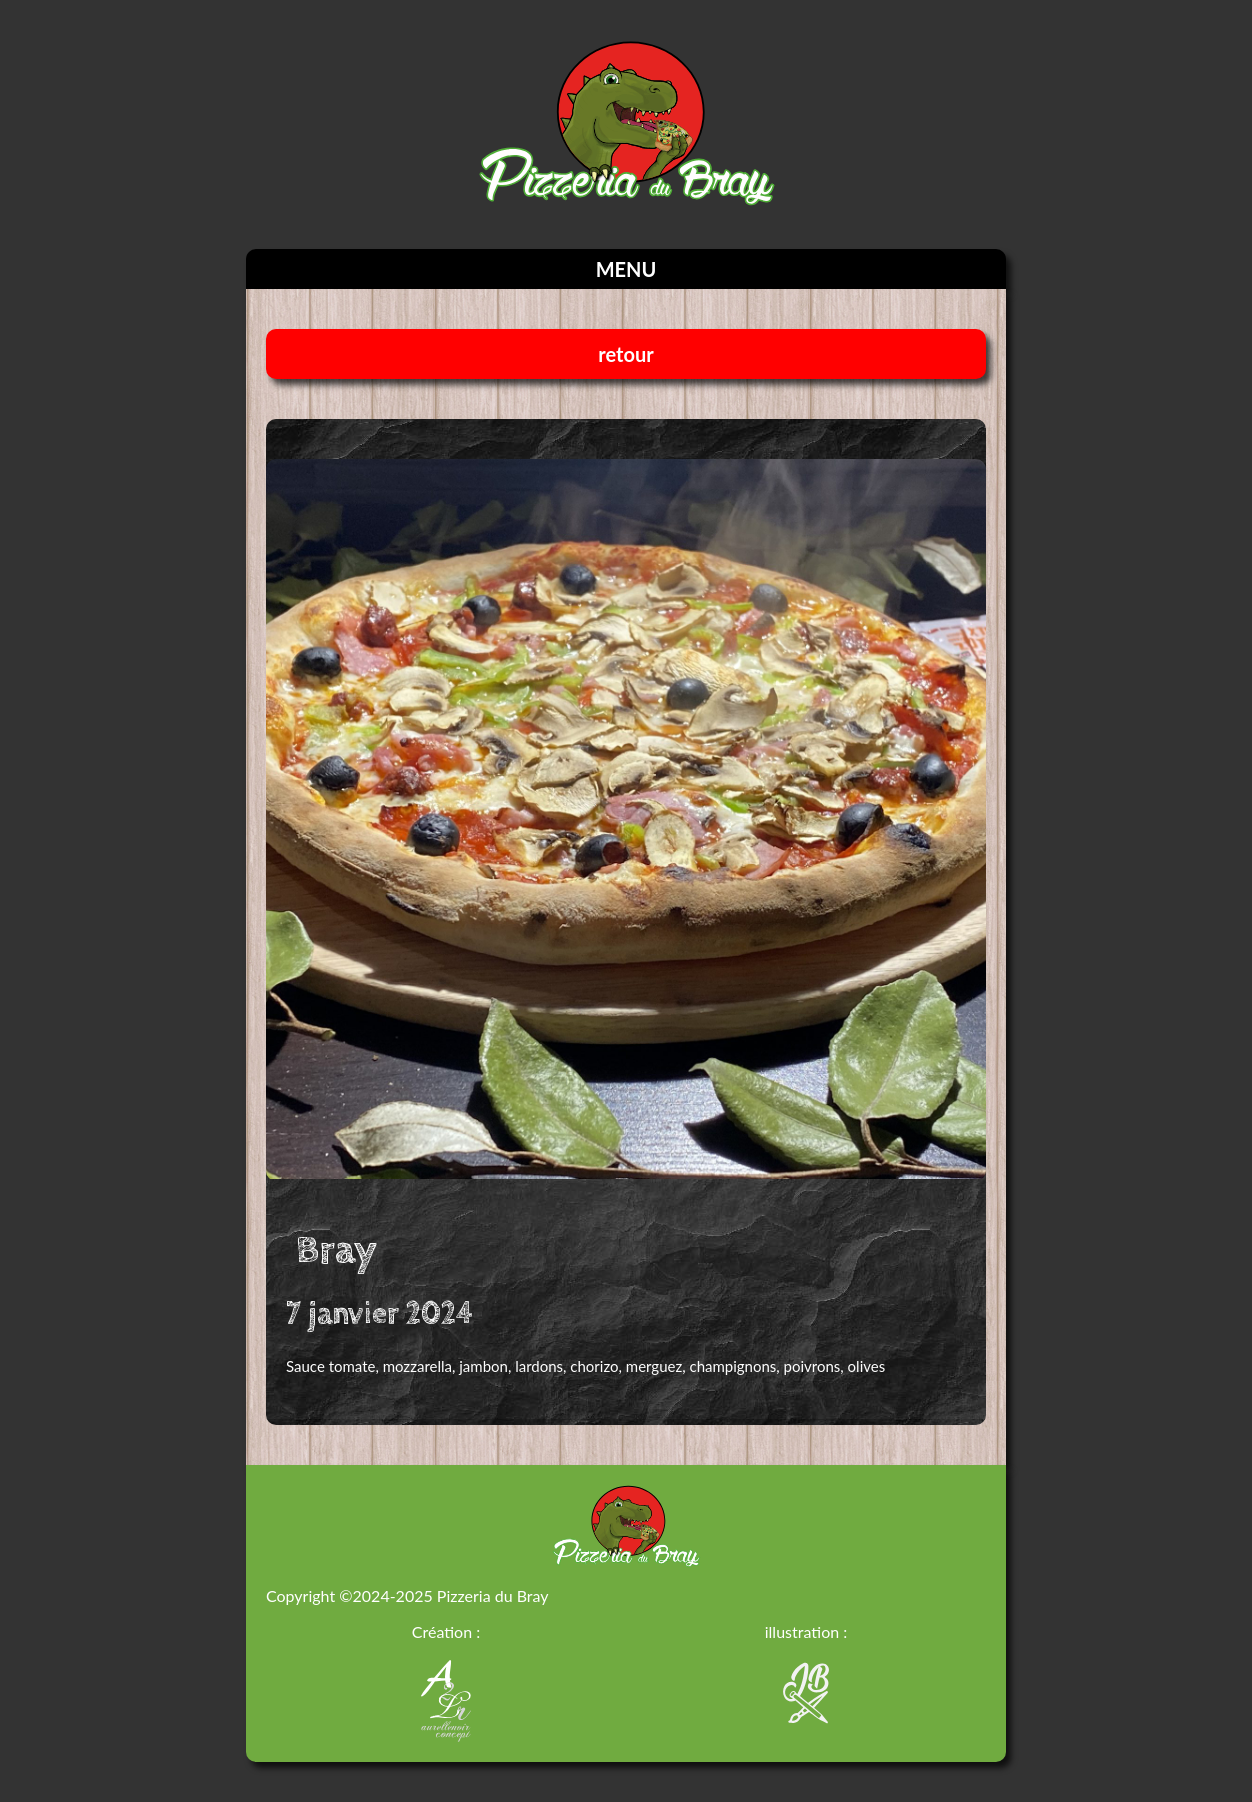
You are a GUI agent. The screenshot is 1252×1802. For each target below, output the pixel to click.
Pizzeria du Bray (493, 1595)
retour (625, 354)
